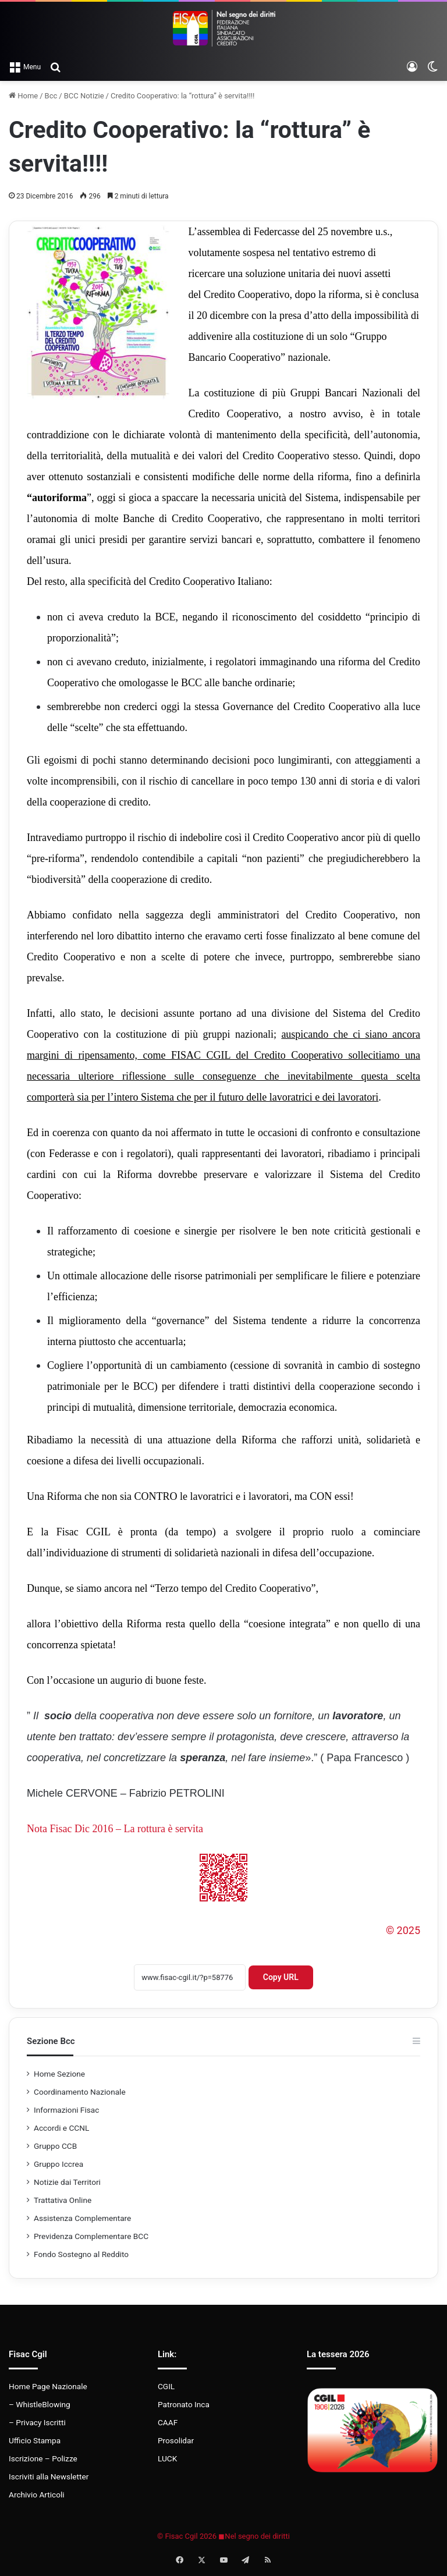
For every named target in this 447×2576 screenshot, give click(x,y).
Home (23, 95)
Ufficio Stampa (35, 2440)
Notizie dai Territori (67, 2182)
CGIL (166, 2386)
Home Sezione (59, 2073)
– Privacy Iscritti (37, 2422)
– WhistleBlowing (39, 2404)
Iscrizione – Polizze (43, 2458)
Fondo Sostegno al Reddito (81, 2254)
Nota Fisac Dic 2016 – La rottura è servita (115, 1829)
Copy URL (281, 1977)
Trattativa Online (62, 2200)
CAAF (168, 2422)
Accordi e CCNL (61, 2128)
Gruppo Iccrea (58, 2164)
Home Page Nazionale (48, 2386)
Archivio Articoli (37, 2494)
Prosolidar (176, 2440)
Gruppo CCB (55, 2146)
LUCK (167, 2458)
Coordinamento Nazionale (80, 2091)
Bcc (51, 95)
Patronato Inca (184, 2404)
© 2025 (403, 1930)
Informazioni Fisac (66, 2109)
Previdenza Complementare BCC (91, 2236)
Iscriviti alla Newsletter (48, 2476)
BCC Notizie (84, 95)
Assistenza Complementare (82, 2218)
